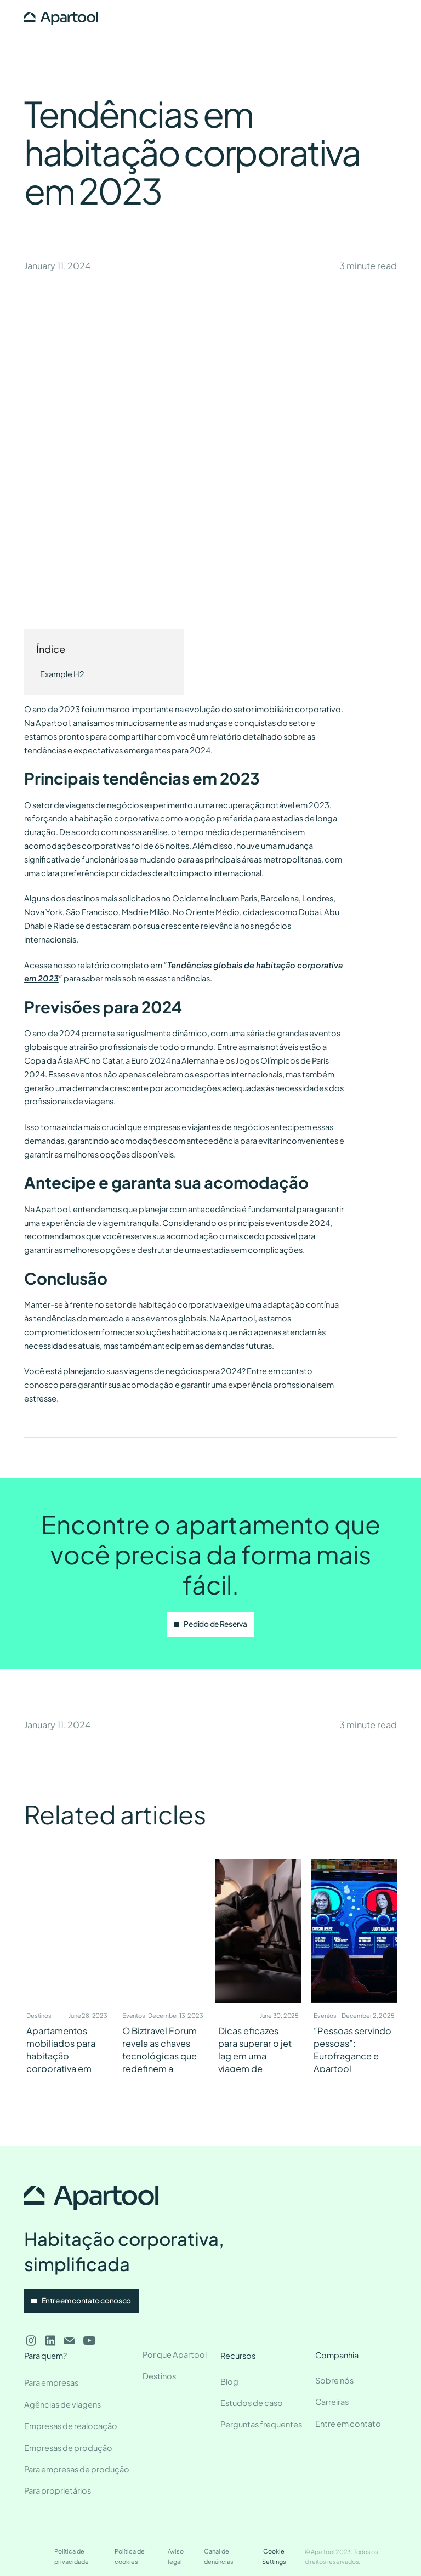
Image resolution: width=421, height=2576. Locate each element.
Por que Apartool (175, 2354)
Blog (229, 2381)
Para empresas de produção (76, 2469)
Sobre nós (334, 2380)
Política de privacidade (71, 2556)
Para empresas (51, 2382)
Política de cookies (130, 2556)
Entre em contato (348, 2424)
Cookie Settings (274, 2556)
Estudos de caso (251, 2403)
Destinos (159, 2376)
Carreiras (332, 2402)
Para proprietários (57, 2490)
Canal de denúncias (219, 2556)
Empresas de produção (68, 2448)
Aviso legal (176, 2556)
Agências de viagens (62, 2404)
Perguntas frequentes (261, 2424)
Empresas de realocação (70, 2426)
